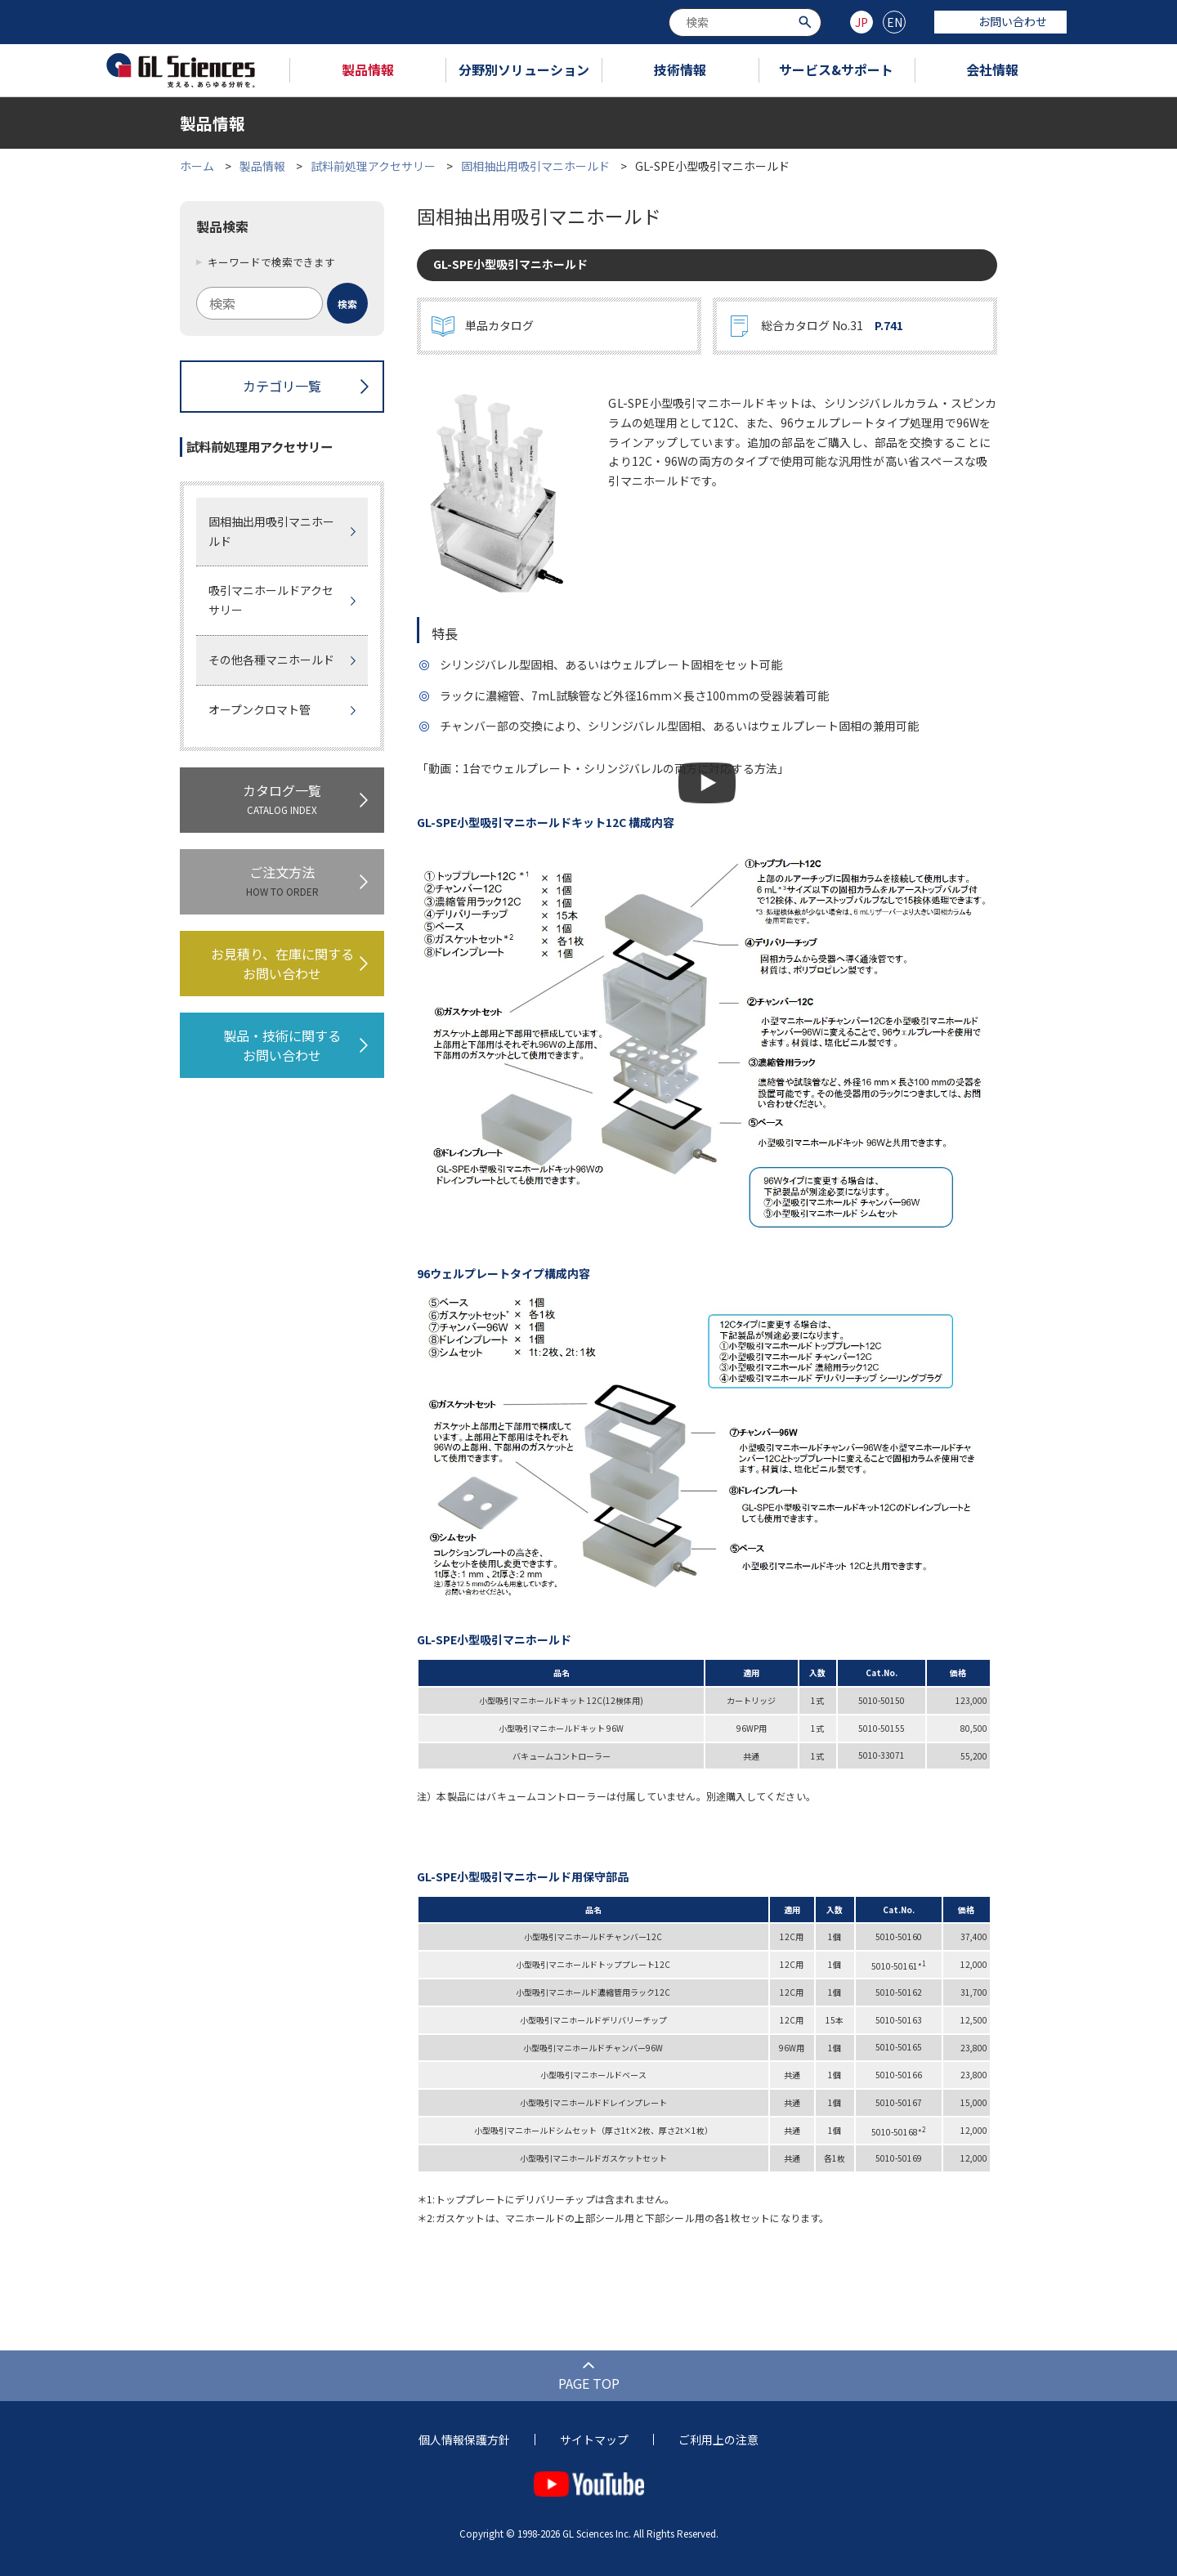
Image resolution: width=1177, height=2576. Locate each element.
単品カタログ (499, 325)
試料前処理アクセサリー (373, 166)
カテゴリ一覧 (282, 386)
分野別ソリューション (524, 69)
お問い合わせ (1000, 21)
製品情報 (368, 69)
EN (894, 22)
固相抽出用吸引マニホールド (535, 166)
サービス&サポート (836, 69)
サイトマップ (594, 2439)
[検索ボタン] (807, 21)
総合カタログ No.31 (832, 326)
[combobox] (745, 22)
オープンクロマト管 (259, 709)
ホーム (197, 166)
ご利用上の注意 (718, 2439)
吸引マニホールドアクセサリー (270, 600)
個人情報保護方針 (464, 2439)
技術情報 (680, 69)
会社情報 (992, 69)
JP (861, 22)
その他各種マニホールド (271, 659)
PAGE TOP (589, 2383)
